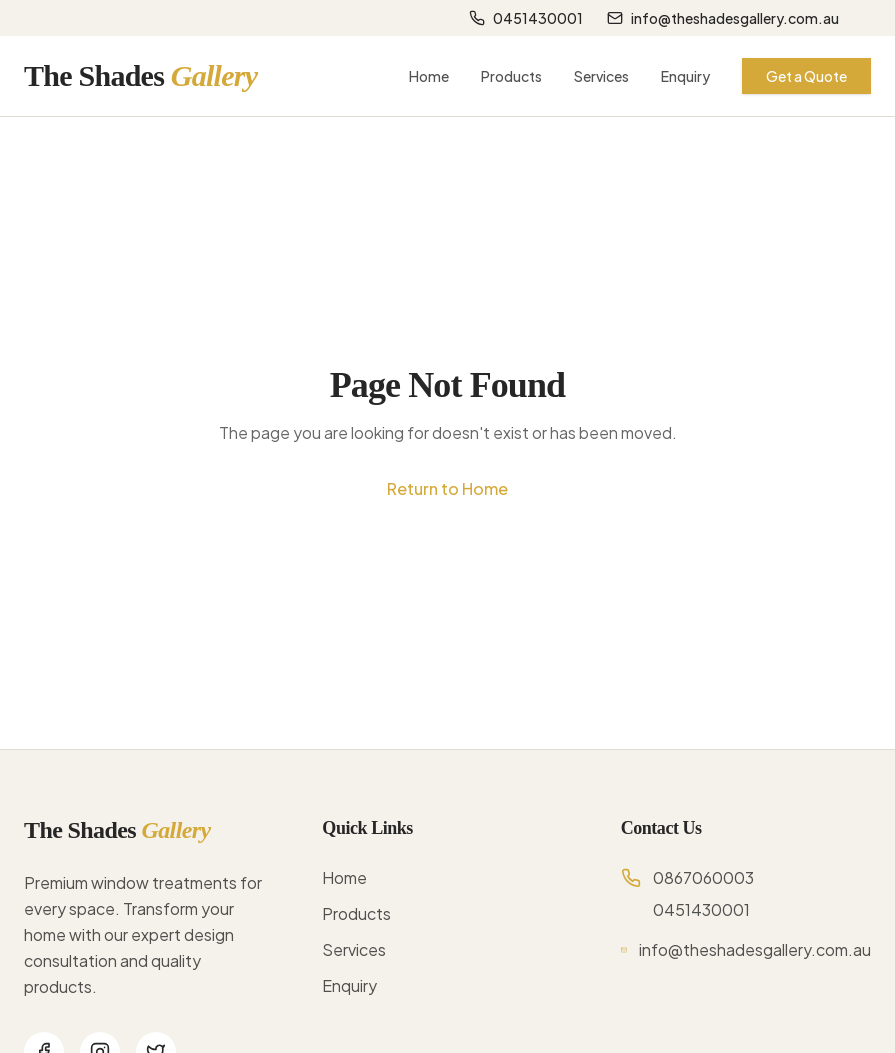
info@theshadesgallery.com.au (723, 18)
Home (429, 76)
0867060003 (703, 877)
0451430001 (526, 18)
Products (511, 76)
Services (601, 76)
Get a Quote (806, 76)
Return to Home (447, 488)
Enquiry (685, 76)
